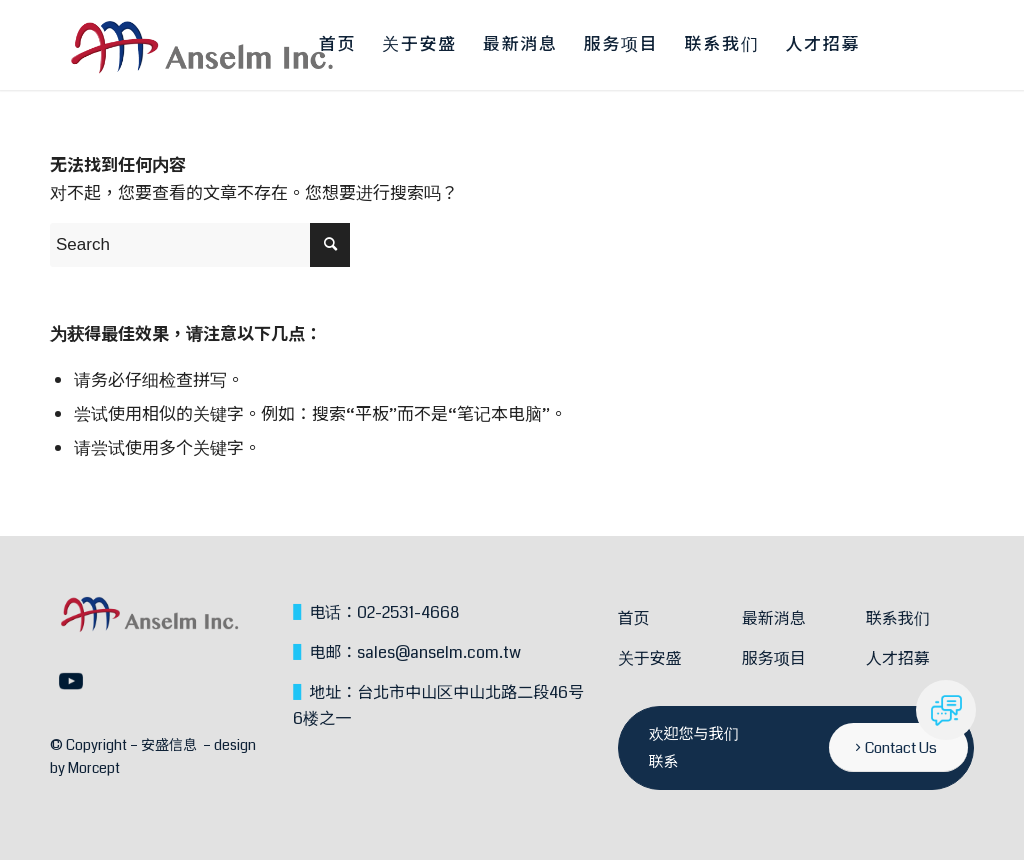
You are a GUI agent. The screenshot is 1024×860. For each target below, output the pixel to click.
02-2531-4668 (408, 612)
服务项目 (774, 658)
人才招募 (898, 658)
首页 (634, 618)
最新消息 (774, 618)
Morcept (94, 768)
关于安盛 (650, 658)
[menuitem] (337, 45)
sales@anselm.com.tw (439, 652)
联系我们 (898, 618)
